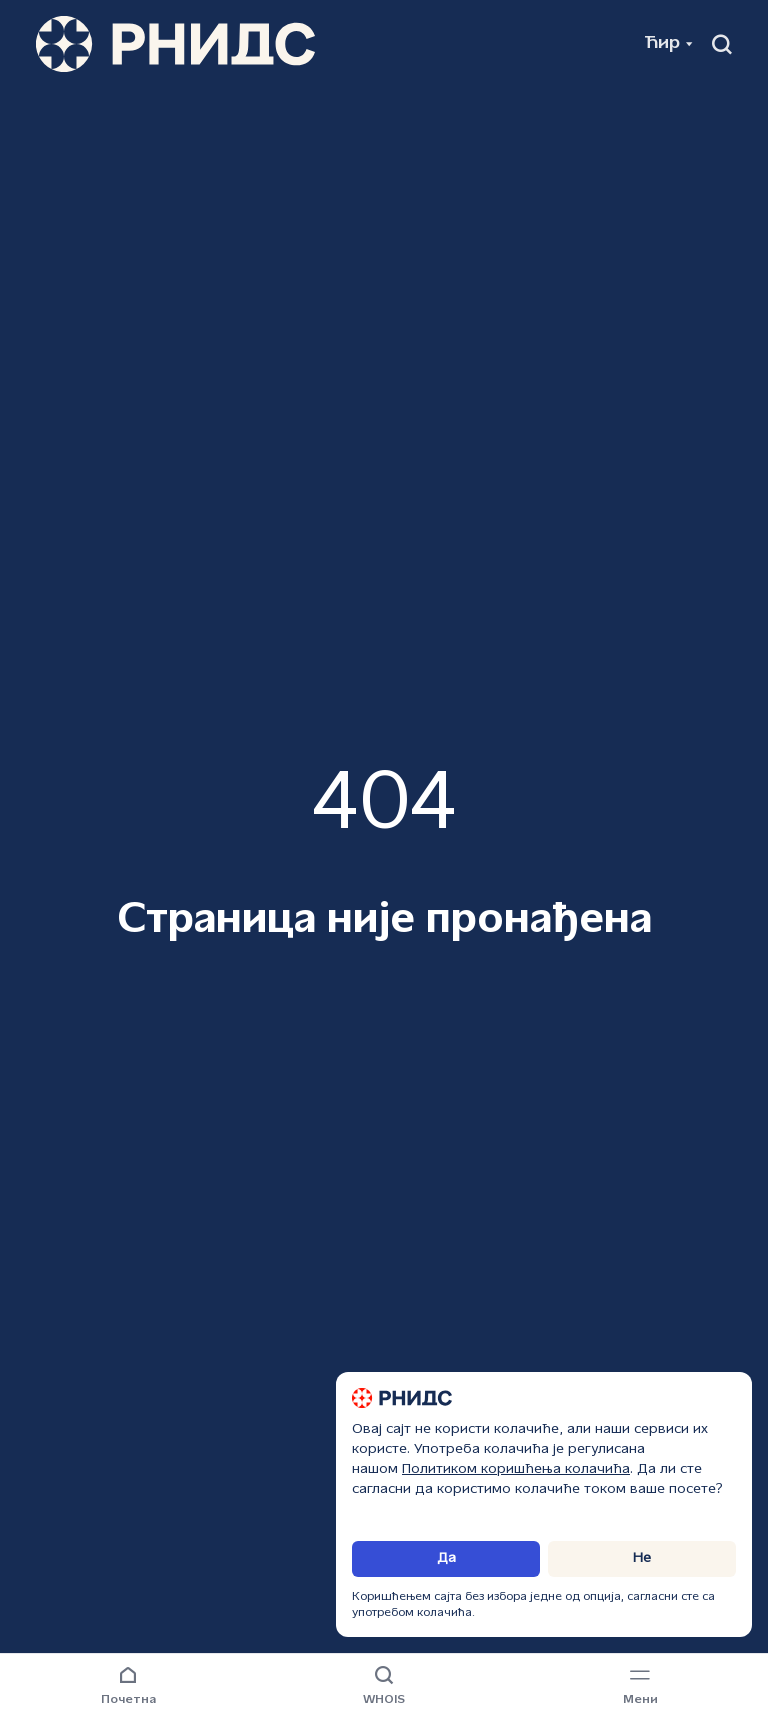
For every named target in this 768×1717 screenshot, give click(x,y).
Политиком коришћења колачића (516, 1469)
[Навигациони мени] (640, 1687)
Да (446, 1558)
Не (642, 1558)
